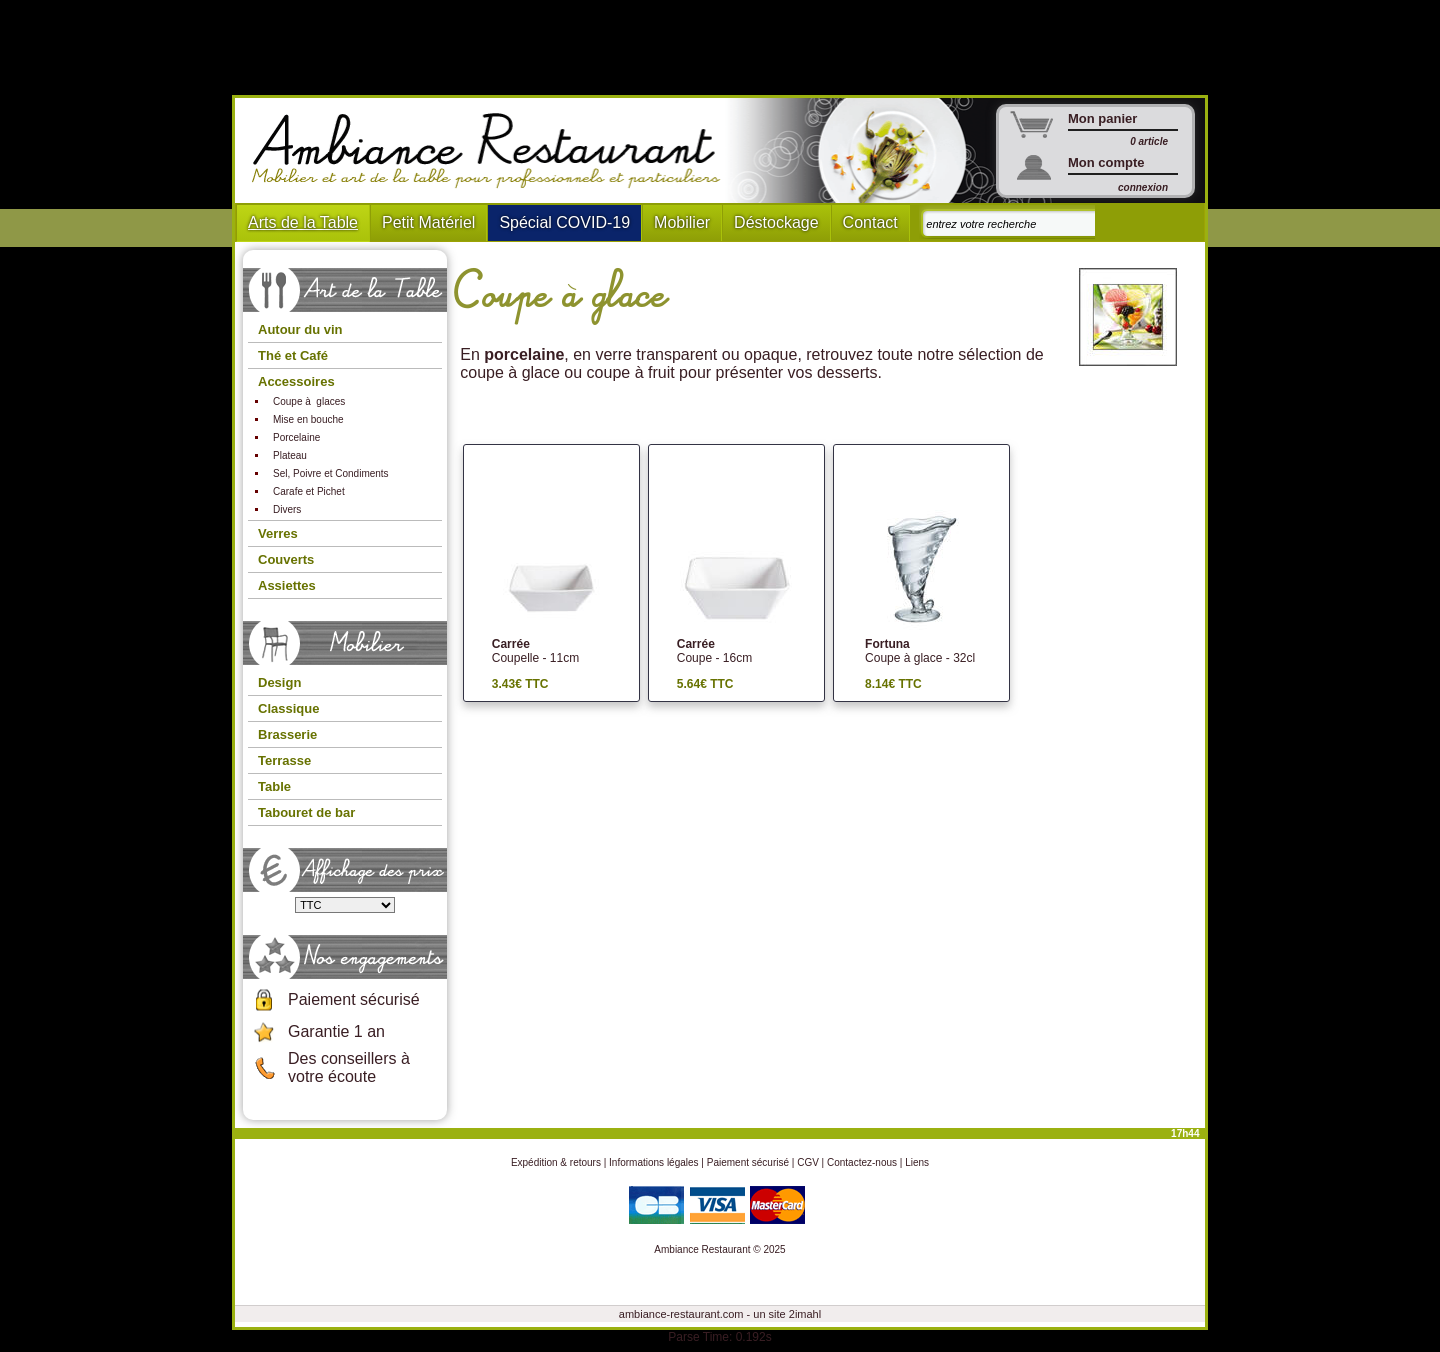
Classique (288, 708)
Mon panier (1102, 118)
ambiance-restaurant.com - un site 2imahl (720, 1314)
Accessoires (296, 381)
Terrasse (284, 760)
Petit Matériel (428, 222)
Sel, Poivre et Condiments (331, 473)
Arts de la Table (303, 222)
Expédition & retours (556, 1162)
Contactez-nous (862, 1162)
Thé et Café (293, 355)
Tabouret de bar (306, 812)
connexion (1143, 187)
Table (274, 786)
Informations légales (654, 1162)
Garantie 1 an (336, 1031)
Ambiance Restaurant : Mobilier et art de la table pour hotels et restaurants (493, 151)
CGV (808, 1162)
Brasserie (287, 734)
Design (279, 682)
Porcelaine (296, 437)
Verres (278, 533)
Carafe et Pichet (309, 491)
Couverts (286, 559)
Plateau (290, 455)
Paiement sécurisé (354, 999)
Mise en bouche (308, 419)
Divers (287, 509)
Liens (917, 1162)
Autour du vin (300, 329)
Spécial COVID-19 (564, 222)
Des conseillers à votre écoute (349, 1067)
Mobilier (682, 222)
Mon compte (1106, 162)
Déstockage (776, 222)
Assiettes (287, 585)
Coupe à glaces (309, 401)
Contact (870, 222)
